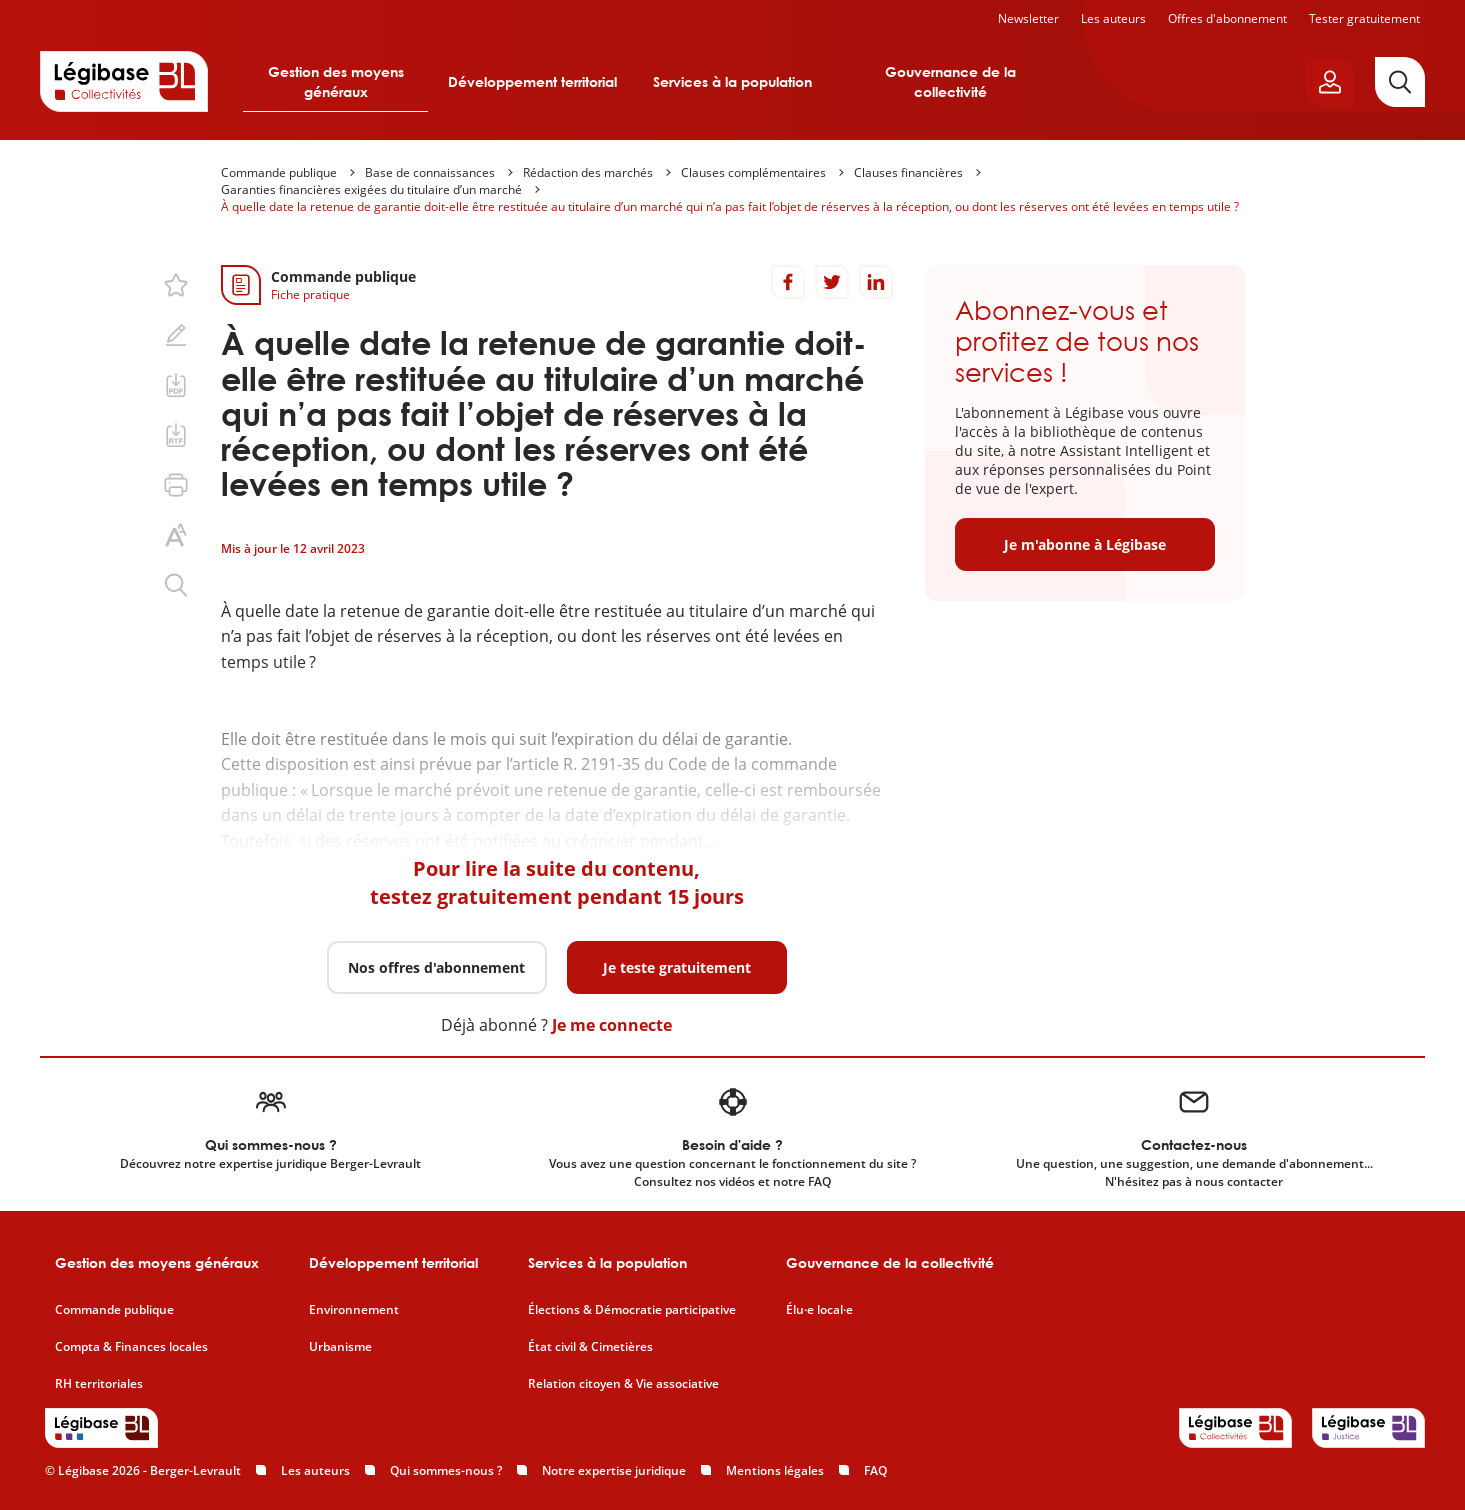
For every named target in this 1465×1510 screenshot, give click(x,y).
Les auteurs (1113, 18)
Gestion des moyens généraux (336, 81)
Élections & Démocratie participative (632, 1310)
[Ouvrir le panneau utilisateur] (1330, 82)
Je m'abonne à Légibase (1085, 544)
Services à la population (732, 81)
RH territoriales (99, 1384)
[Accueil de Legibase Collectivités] (124, 81)
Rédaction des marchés (588, 172)
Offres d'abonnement (1227, 18)
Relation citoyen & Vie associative (623, 1384)
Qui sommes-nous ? (446, 1470)
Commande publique (279, 172)
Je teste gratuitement (677, 967)
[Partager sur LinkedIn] (876, 282)
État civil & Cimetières (590, 1347)
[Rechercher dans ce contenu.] (176, 585)
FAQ (875, 1470)
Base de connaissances (430, 172)
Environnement (354, 1310)
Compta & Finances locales (131, 1347)
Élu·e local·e (819, 1310)
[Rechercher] (1400, 82)
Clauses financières (908, 172)
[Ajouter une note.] (176, 335)
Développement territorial (532, 81)
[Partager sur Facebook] (788, 282)
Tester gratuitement (1364, 18)
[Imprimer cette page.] (176, 485)
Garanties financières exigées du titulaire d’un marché (371, 189)
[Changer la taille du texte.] (176, 535)
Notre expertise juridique (614, 1470)
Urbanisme (340, 1347)
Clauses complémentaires (753, 172)
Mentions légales (775, 1470)
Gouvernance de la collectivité (950, 81)
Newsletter (1028, 18)
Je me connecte (612, 1025)
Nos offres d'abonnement (436, 967)
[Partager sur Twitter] (832, 282)
